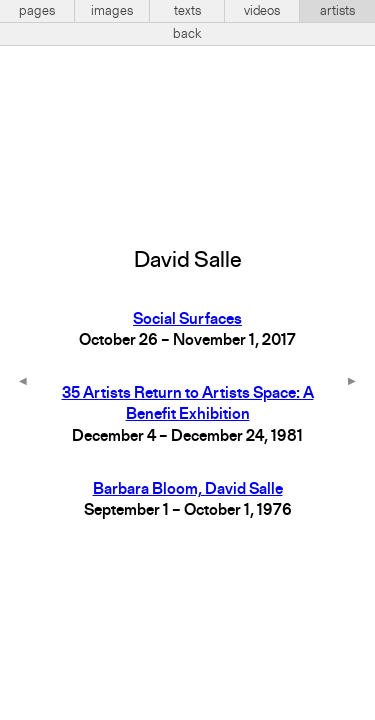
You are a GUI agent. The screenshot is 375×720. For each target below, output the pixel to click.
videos (262, 11)
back (187, 34)
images (112, 11)
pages (37, 11)
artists (337, 11)
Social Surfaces (187, 320)
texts (187, 11)
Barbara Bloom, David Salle (188, 490)
